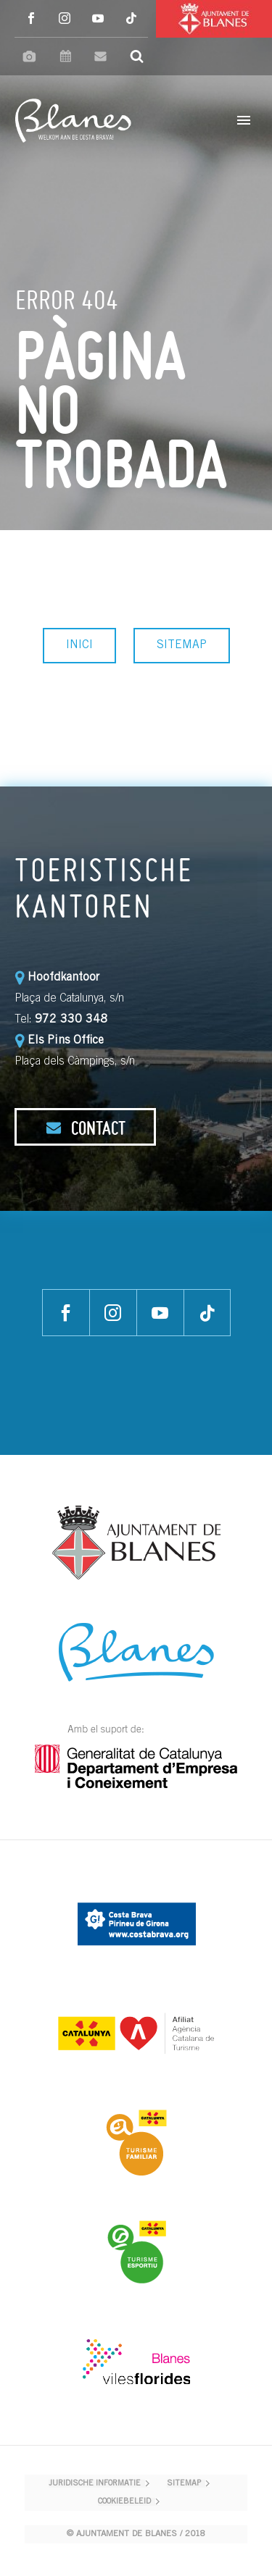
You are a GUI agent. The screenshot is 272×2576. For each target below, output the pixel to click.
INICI (79, 645)
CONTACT (85, 1127)
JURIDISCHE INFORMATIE (95, 2484)
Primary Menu (243, 120)
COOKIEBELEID (124, 2502)
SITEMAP (182, 645)
